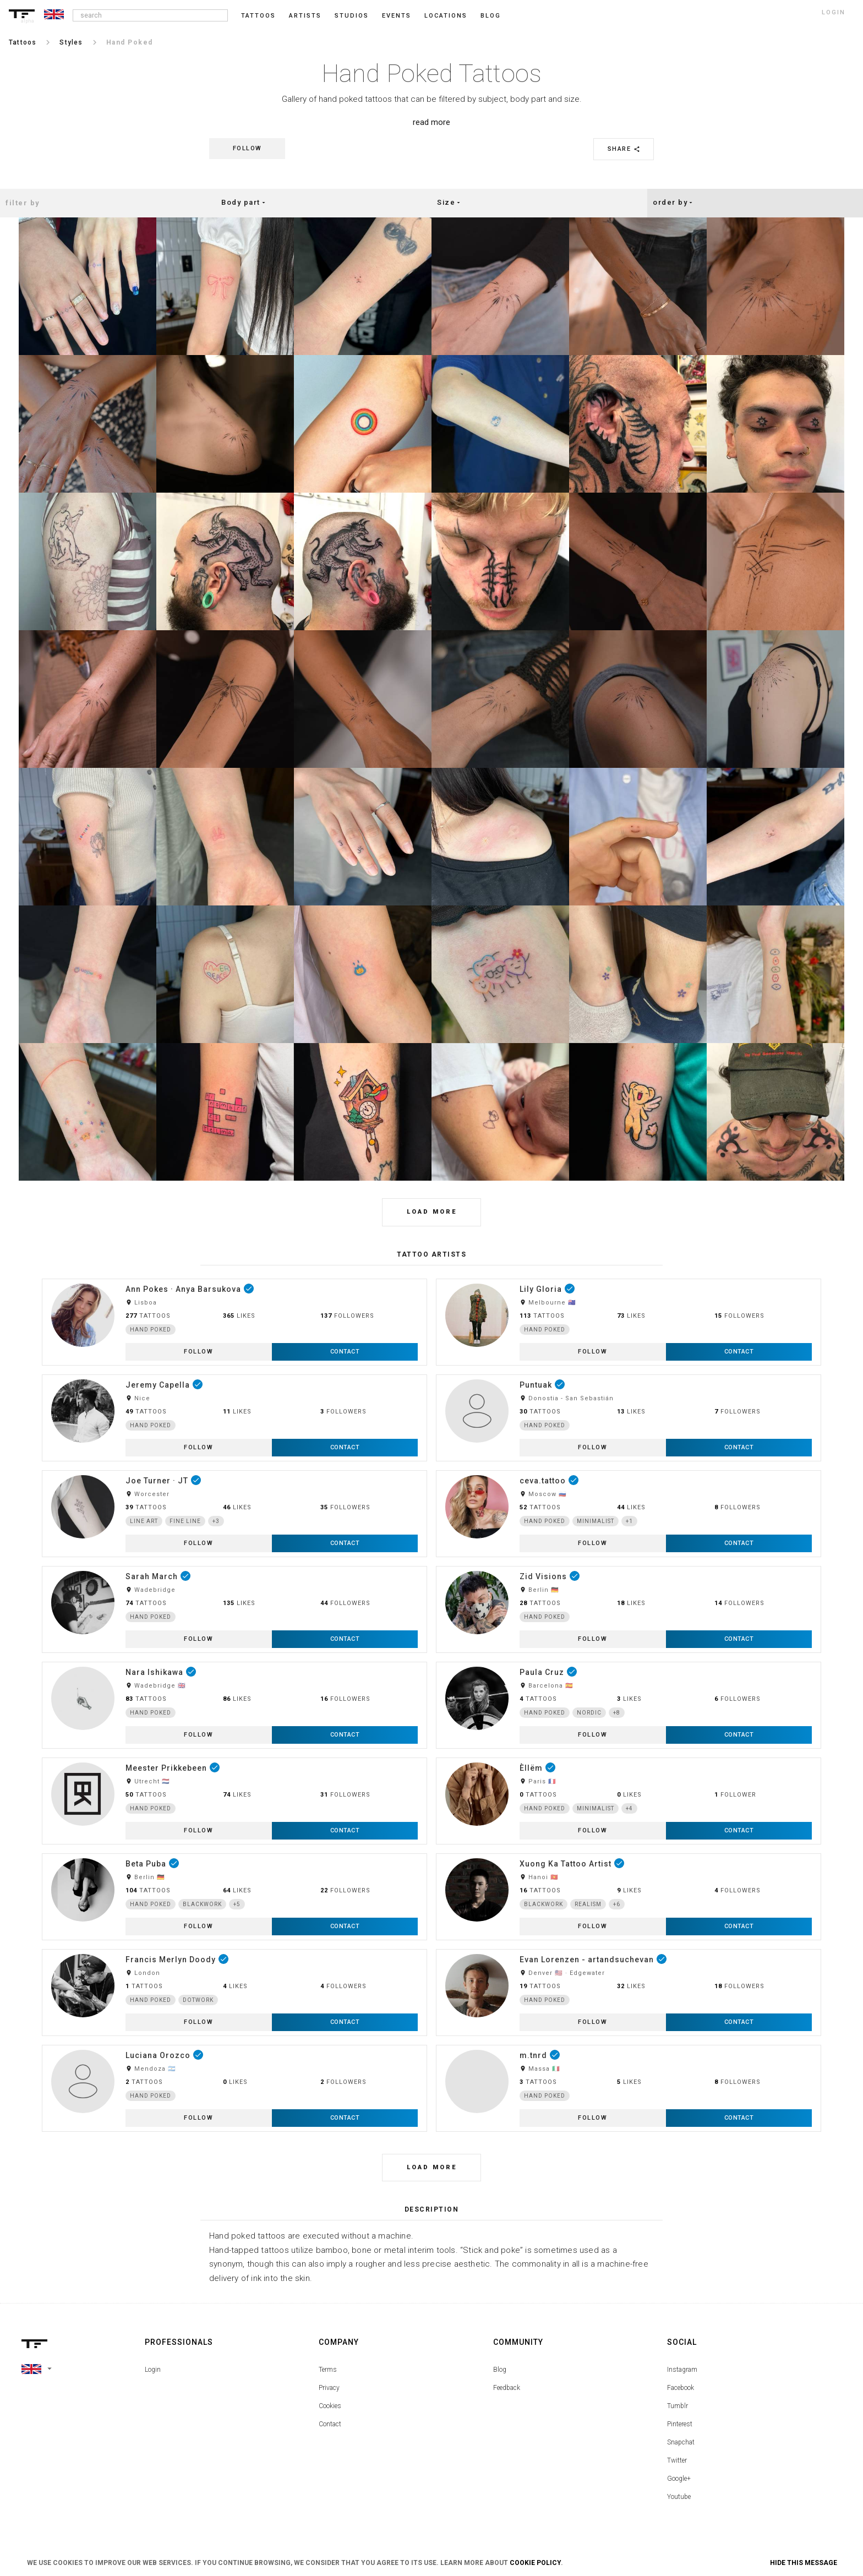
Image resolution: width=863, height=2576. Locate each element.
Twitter (677, 2460)
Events (396, 15)
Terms (328, 2369)
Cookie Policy (535, 2563)
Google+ (679, 2478)
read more (431, 122)
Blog (499, 2369)
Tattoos (258, 15)
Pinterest (679, 2424)
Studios (352, 15)
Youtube (679, 2497)
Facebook (680, 2388)
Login (153, 2369)
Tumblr (677, 2406)
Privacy (329, 2388)
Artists (305, 15)
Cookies (330, 2406)
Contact (330, 2424)
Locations (445, 15)
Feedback (506, 2388)
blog (490, 15)
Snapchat (681, 2442)
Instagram (682, 2369)
